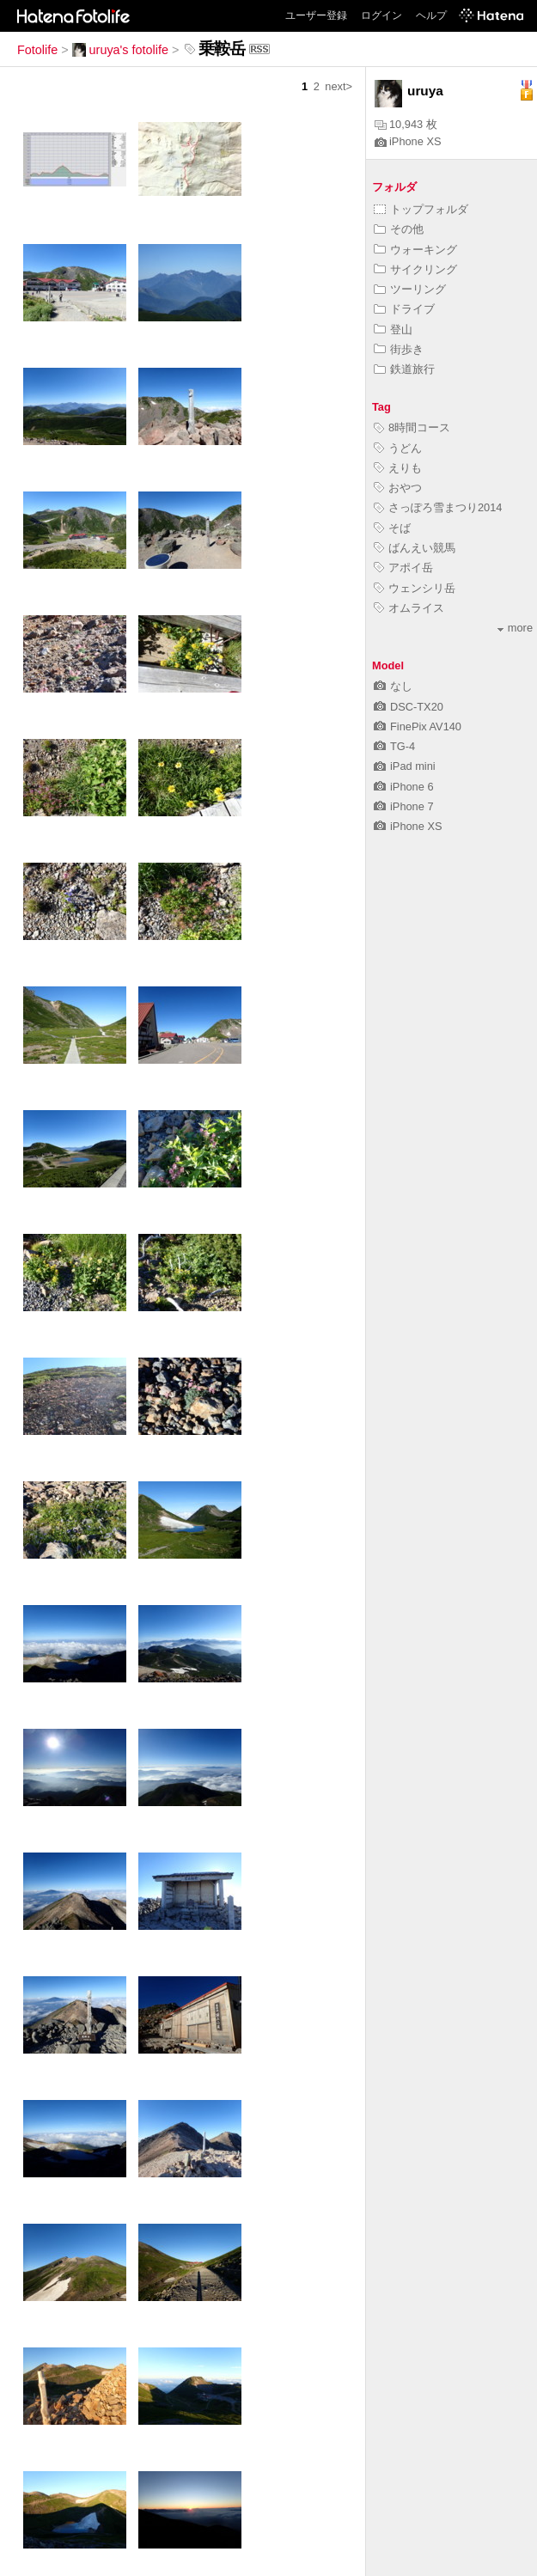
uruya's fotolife (120, 50)
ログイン (381, 15)
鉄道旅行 (404, 369)
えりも (398, 467)
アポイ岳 (403, 567)
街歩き (399, 349)
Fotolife (37, 50)
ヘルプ (431, 15)
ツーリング (410, 289)
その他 (399, 229)
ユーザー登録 (316, 15)
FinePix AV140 (417, 726)
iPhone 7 (404, 806)
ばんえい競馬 (414, 547)
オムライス (409, 607)
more (515, 627)
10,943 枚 (406, 124)
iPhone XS (408, 141)
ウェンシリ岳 (414, 588)
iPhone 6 (404, 786)
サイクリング (415, 269)
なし (393, 686)
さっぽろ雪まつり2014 (438, 507)
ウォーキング (415, 249)
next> (338, 86)
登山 (393, 329)
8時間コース (412, 427)
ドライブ (404, 308)
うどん (398, 448)
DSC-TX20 (408, 706)
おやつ (398, 487)
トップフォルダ (421, 209)
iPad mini (405, 766)
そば (392, 528)
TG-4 (394, 746)
